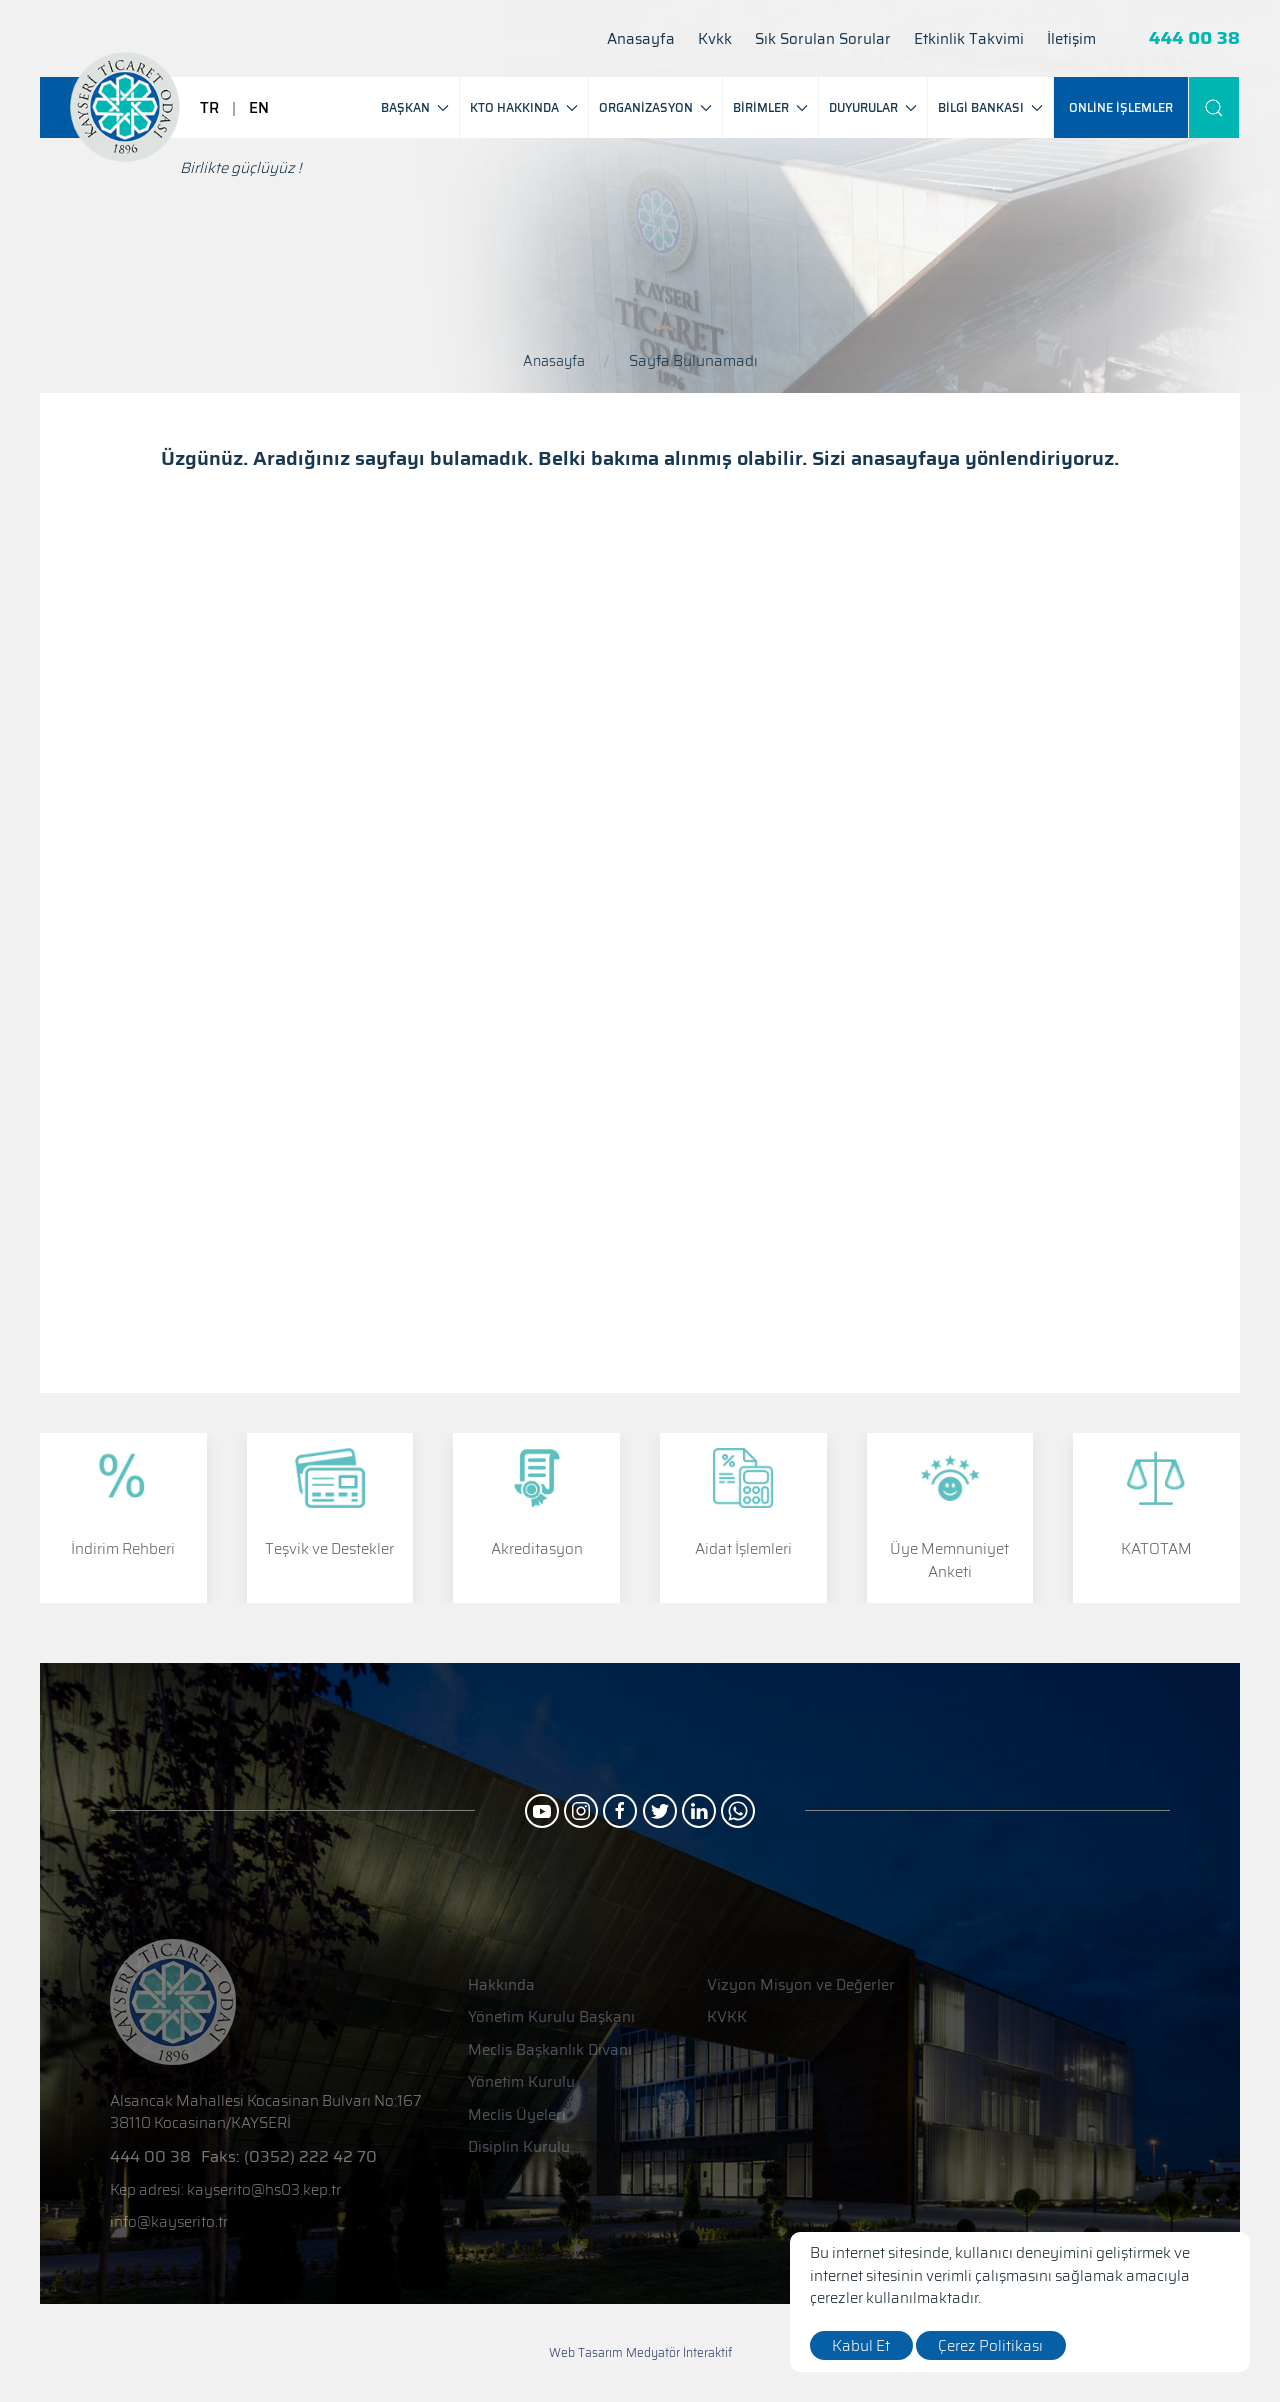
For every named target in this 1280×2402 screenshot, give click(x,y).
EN (259, 108)
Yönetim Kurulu (521, 2082)
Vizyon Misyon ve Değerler (801, 1985)
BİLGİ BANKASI (990, 107)
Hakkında (501, 1985)
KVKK (727, 2017)
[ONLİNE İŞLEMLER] (1121, 107)
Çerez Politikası (992, 2346)
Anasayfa (641, 39)
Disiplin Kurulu (519, 2147)
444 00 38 (1194, 38)
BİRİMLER (770, 107)
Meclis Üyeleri (517, 2115)
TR (209, 108)
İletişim (1071, 39)
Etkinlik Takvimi (969, 39)
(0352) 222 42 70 (310, 2156)
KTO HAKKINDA (524, 107)
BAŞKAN (415, 107)
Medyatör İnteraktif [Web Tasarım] (679, 2353)
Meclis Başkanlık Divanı (550, 2050)
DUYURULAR (873, 107)
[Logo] (125, 107)
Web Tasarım (586, 2352)
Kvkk (715, 39)
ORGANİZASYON (655, 107)
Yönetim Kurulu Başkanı (551, 2017)
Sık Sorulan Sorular (823, 39)
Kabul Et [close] (862, 2346)
